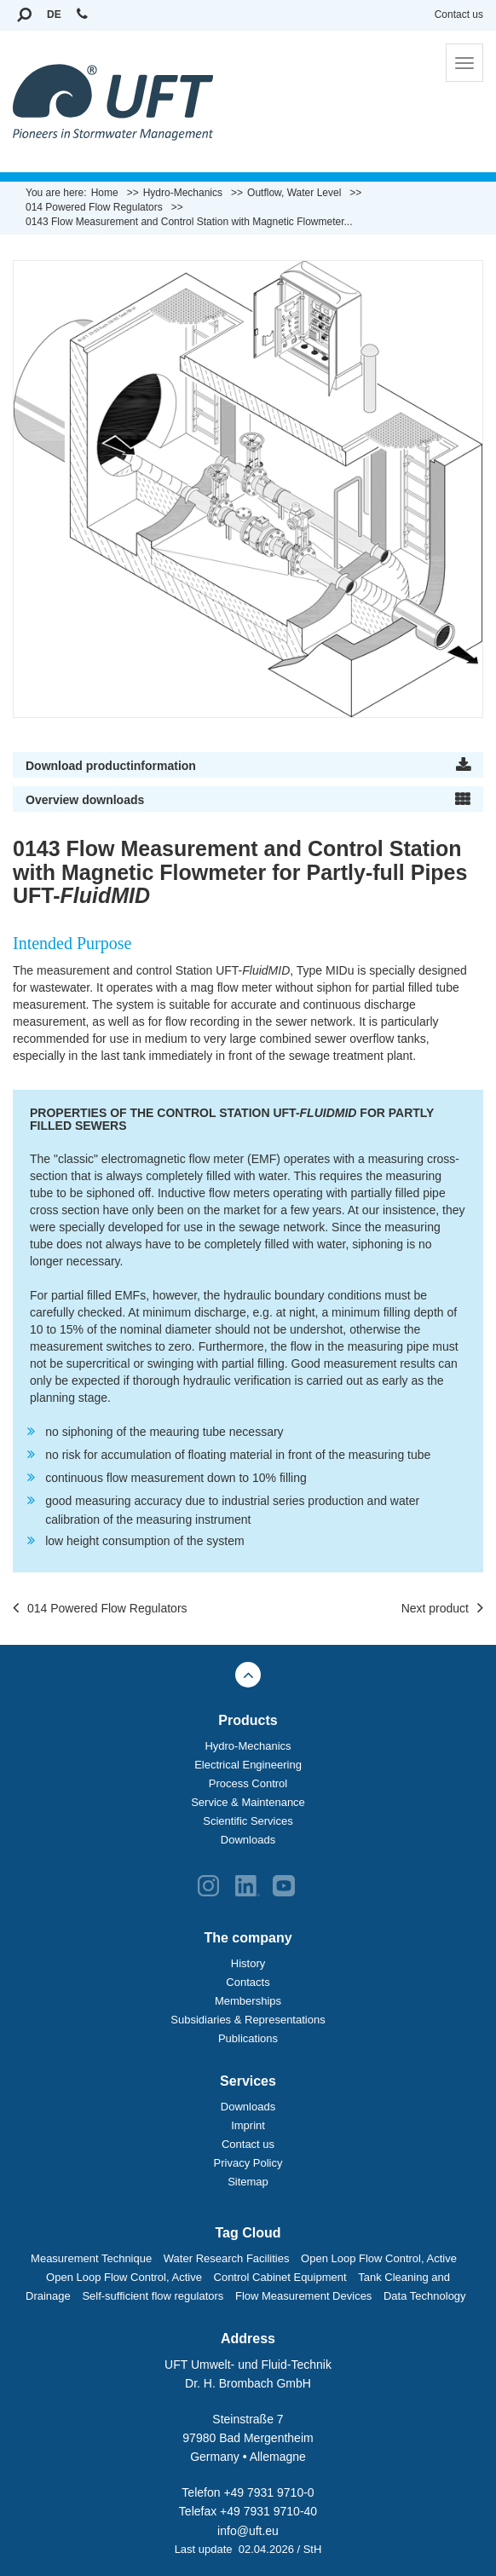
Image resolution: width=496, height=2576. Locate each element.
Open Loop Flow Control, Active (379, 2258)
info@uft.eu (248, 2531)
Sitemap (248, 2181)
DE (54, 14)
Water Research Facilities (227, 2258)
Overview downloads (85, 800)
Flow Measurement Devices (303, 2295)
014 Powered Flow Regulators (100, 1609)
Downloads (248, 1839)
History (248, 1963)
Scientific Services (247, 1821)
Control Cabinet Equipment (280, 2277)
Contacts (247, 1982)
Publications (248, 2038)
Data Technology (425, 2295)
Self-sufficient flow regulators (152, 2295)
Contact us (459, 14)
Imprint (248, 2125)
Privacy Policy (248, 2162)
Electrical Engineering (248, 1764)
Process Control (248, 1783)
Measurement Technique (91, 2258)
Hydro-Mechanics (248, 1746)
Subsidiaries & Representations (247, 2019)
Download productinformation (111, 766)
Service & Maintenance (248, 1802)
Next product (442, 1609)
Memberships (248, 2000)
